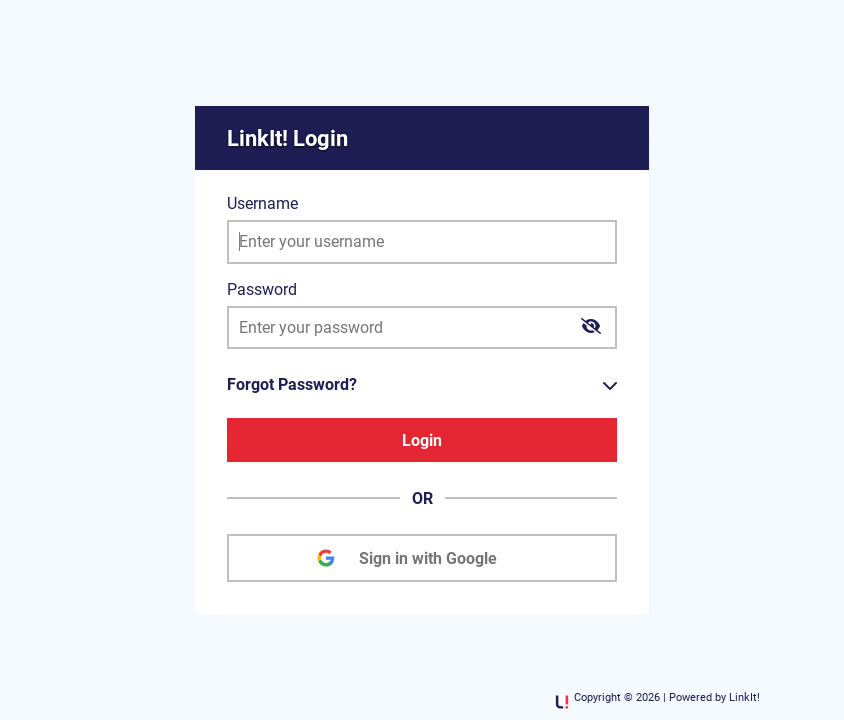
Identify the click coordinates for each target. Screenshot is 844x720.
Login (422, 440)
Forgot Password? (292, 384)
